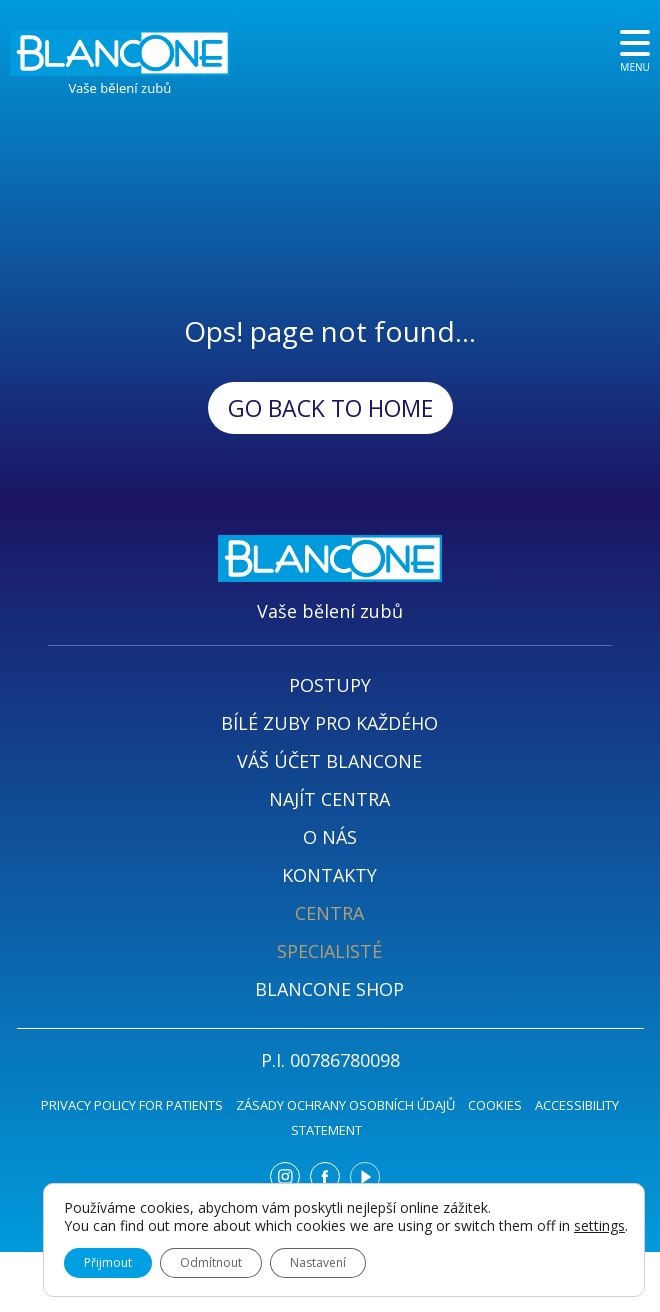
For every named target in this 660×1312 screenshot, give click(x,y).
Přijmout (108, 1262)
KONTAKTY (329, 875)
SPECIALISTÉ (329, 951)
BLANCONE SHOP (329, 989)
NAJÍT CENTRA (329, 799)
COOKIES (495, 1105)
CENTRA (329, 913)
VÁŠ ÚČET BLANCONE (329, 761)
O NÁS (330, 837)
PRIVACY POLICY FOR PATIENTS (132, 1105)
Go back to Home (330, 408)
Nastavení (318, 1262)
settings (599, 1226)
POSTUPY (330, 685)
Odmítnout (211, 1262)
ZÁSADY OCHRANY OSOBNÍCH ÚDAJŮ (345, 1105)
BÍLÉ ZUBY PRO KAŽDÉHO (329, 723)
